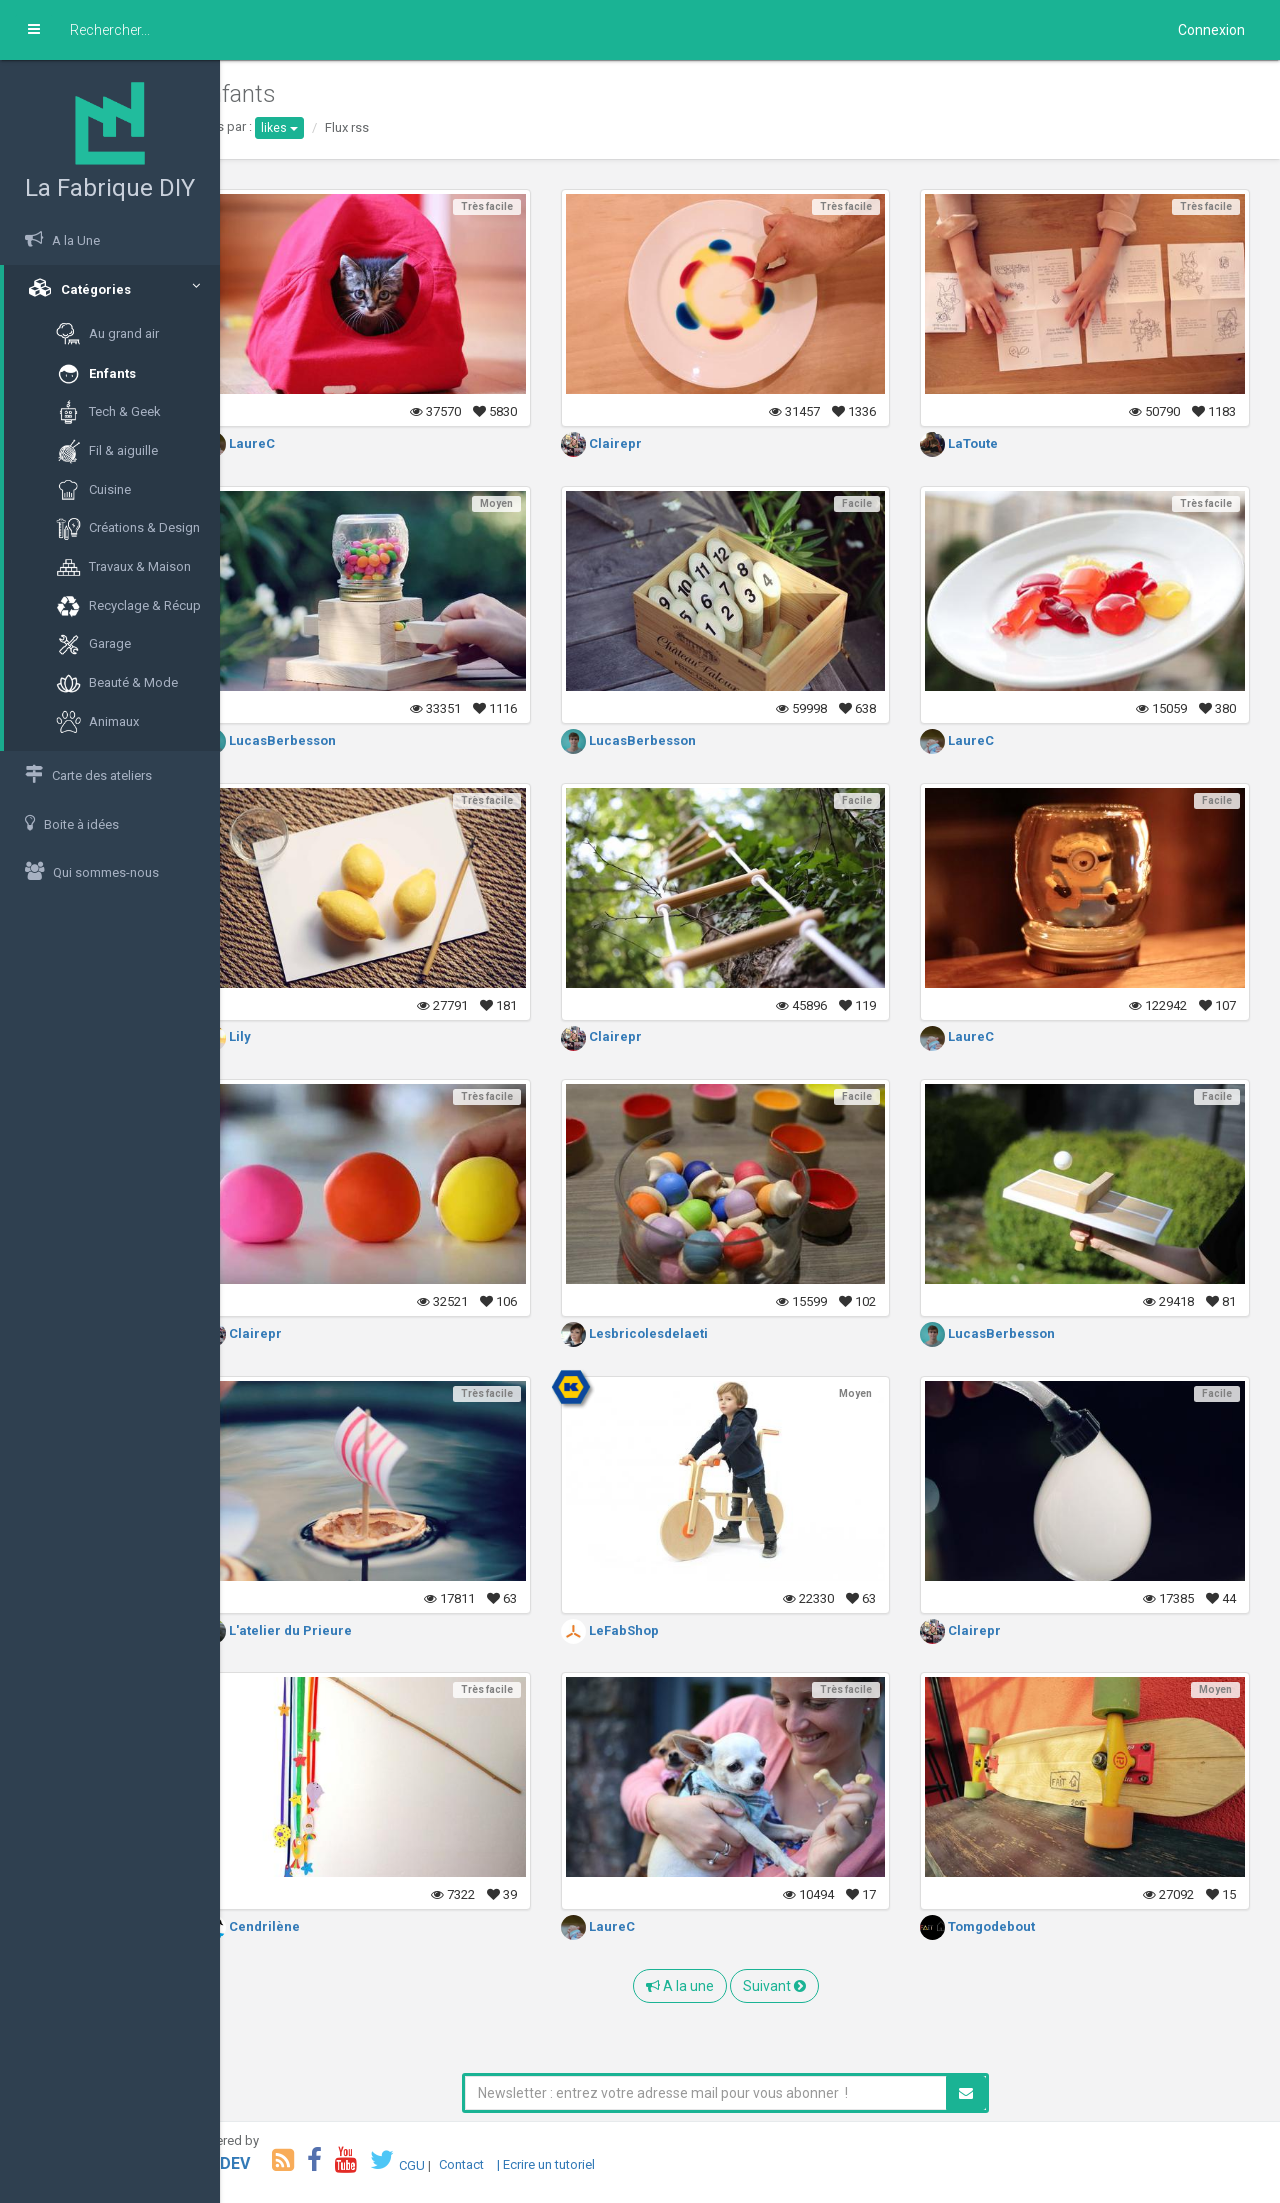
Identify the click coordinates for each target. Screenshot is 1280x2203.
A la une (704, 1986)
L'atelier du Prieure (325, 1630)
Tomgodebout (994, 1926)
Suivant (798, 1986)
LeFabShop (642, 1630)
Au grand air (107, 334)
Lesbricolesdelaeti (666, 1333)
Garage (93, 644)
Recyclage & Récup (128, 606)
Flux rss (396, 127)
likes (328, 128)
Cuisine (93, 490)
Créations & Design (128, 528)
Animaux (97, 722)
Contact (510, 2164)
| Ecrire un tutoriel (595, 2164)
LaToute (976, 443)
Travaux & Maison (123, 567)
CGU (461, 2164)
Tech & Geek (108, 412)
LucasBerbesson (317, 740)
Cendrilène (299, 1926)
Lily (275, 1036)
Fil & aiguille (107, 451)
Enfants (96, 374)
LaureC (287, 443)
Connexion (1211, 30)
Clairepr (633, 443)
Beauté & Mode (117, 683)
